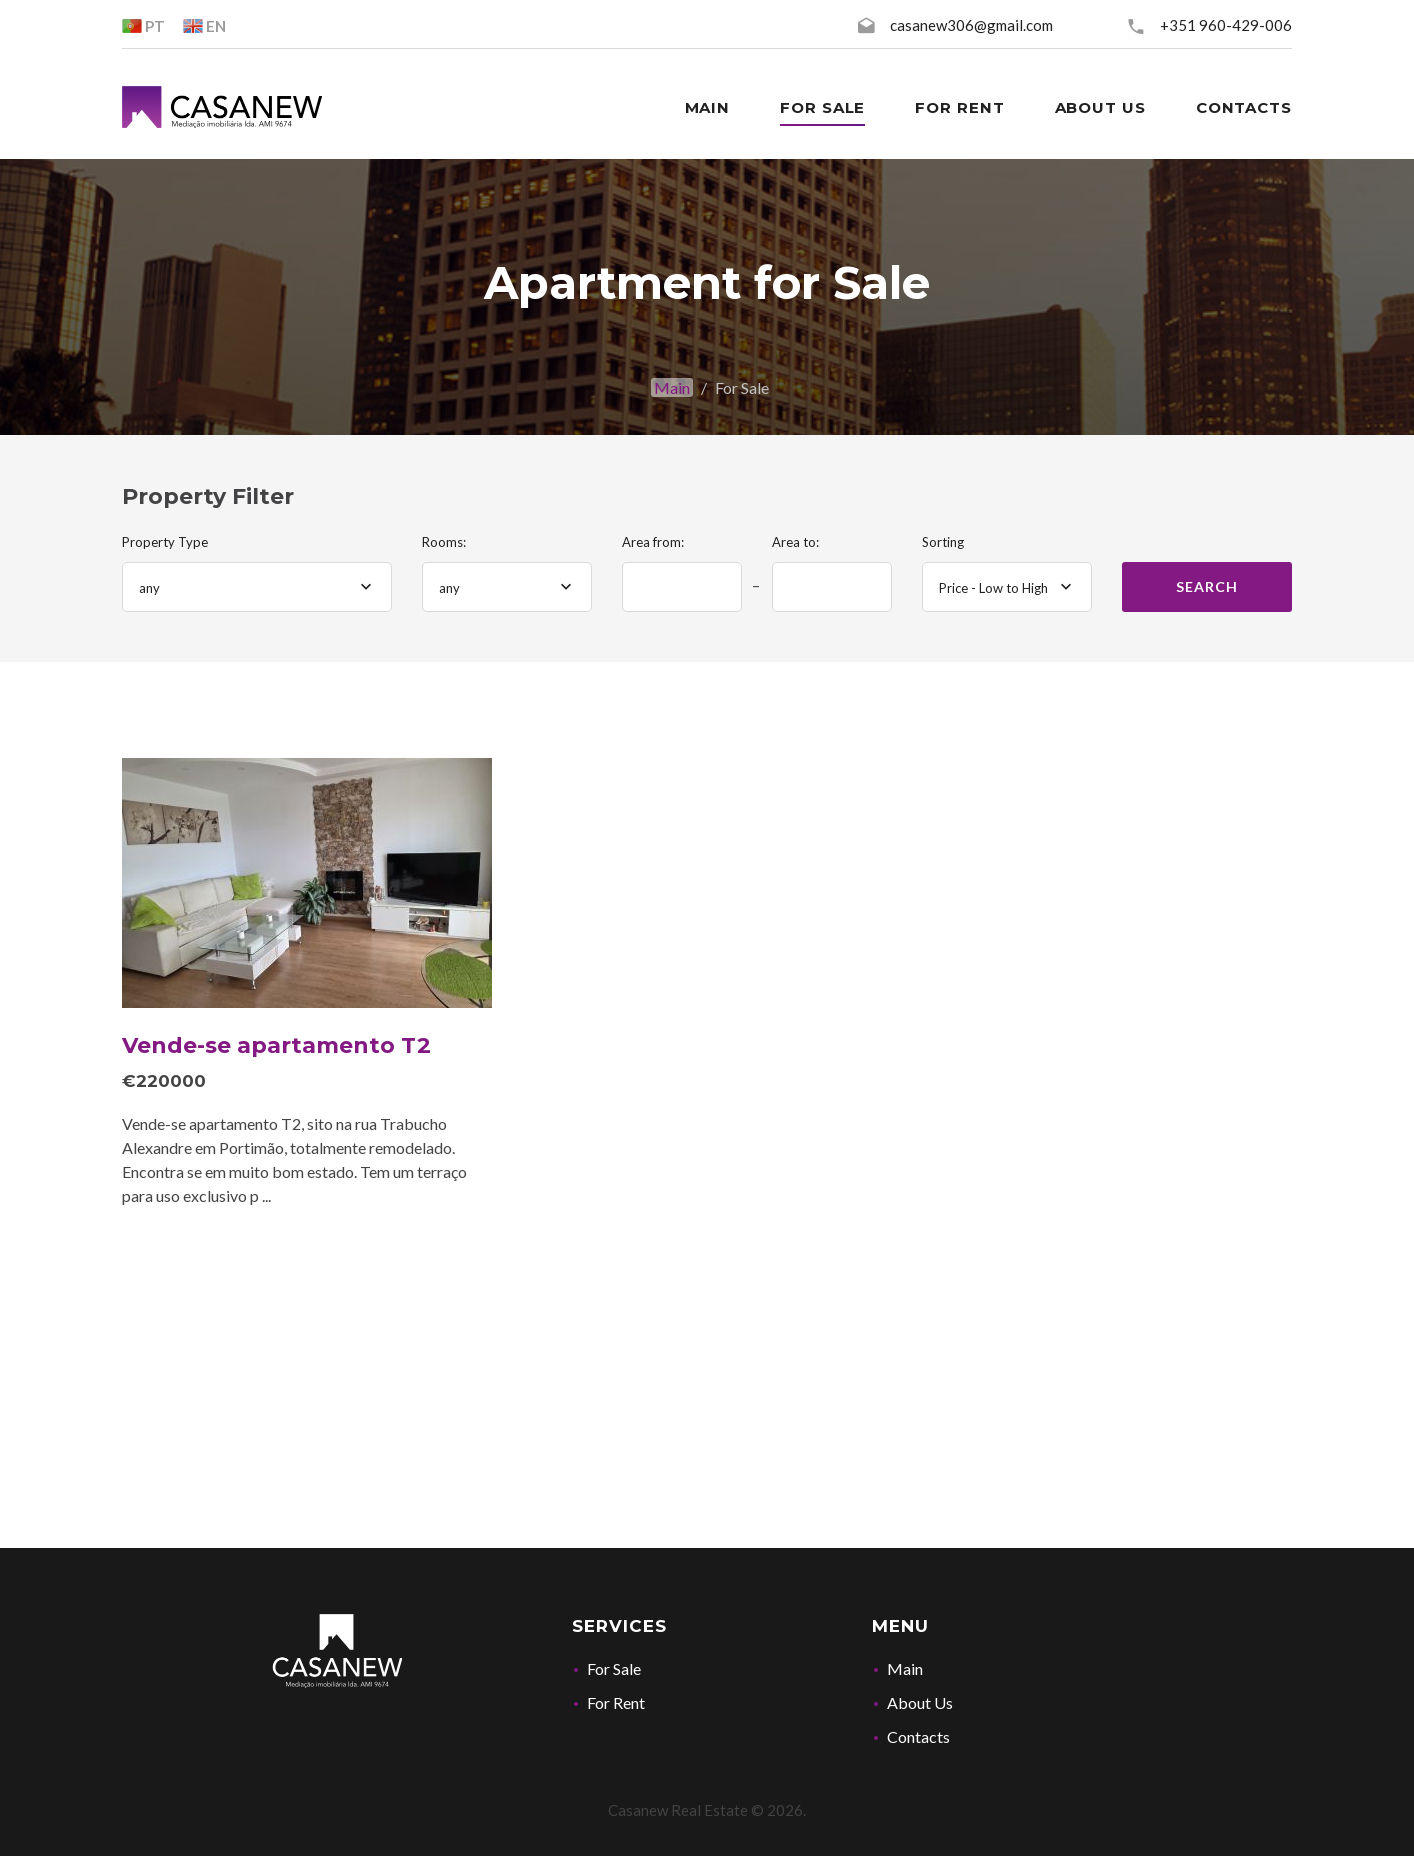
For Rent (616, 1702)
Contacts (918, 1736)
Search (1206, 586)
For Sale (614, 1668)
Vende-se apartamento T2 (276, 1045)
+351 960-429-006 (1226, 25)
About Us (920, 1702)
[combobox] (257, 587)
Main (672, 387)
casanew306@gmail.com (971, 25)
